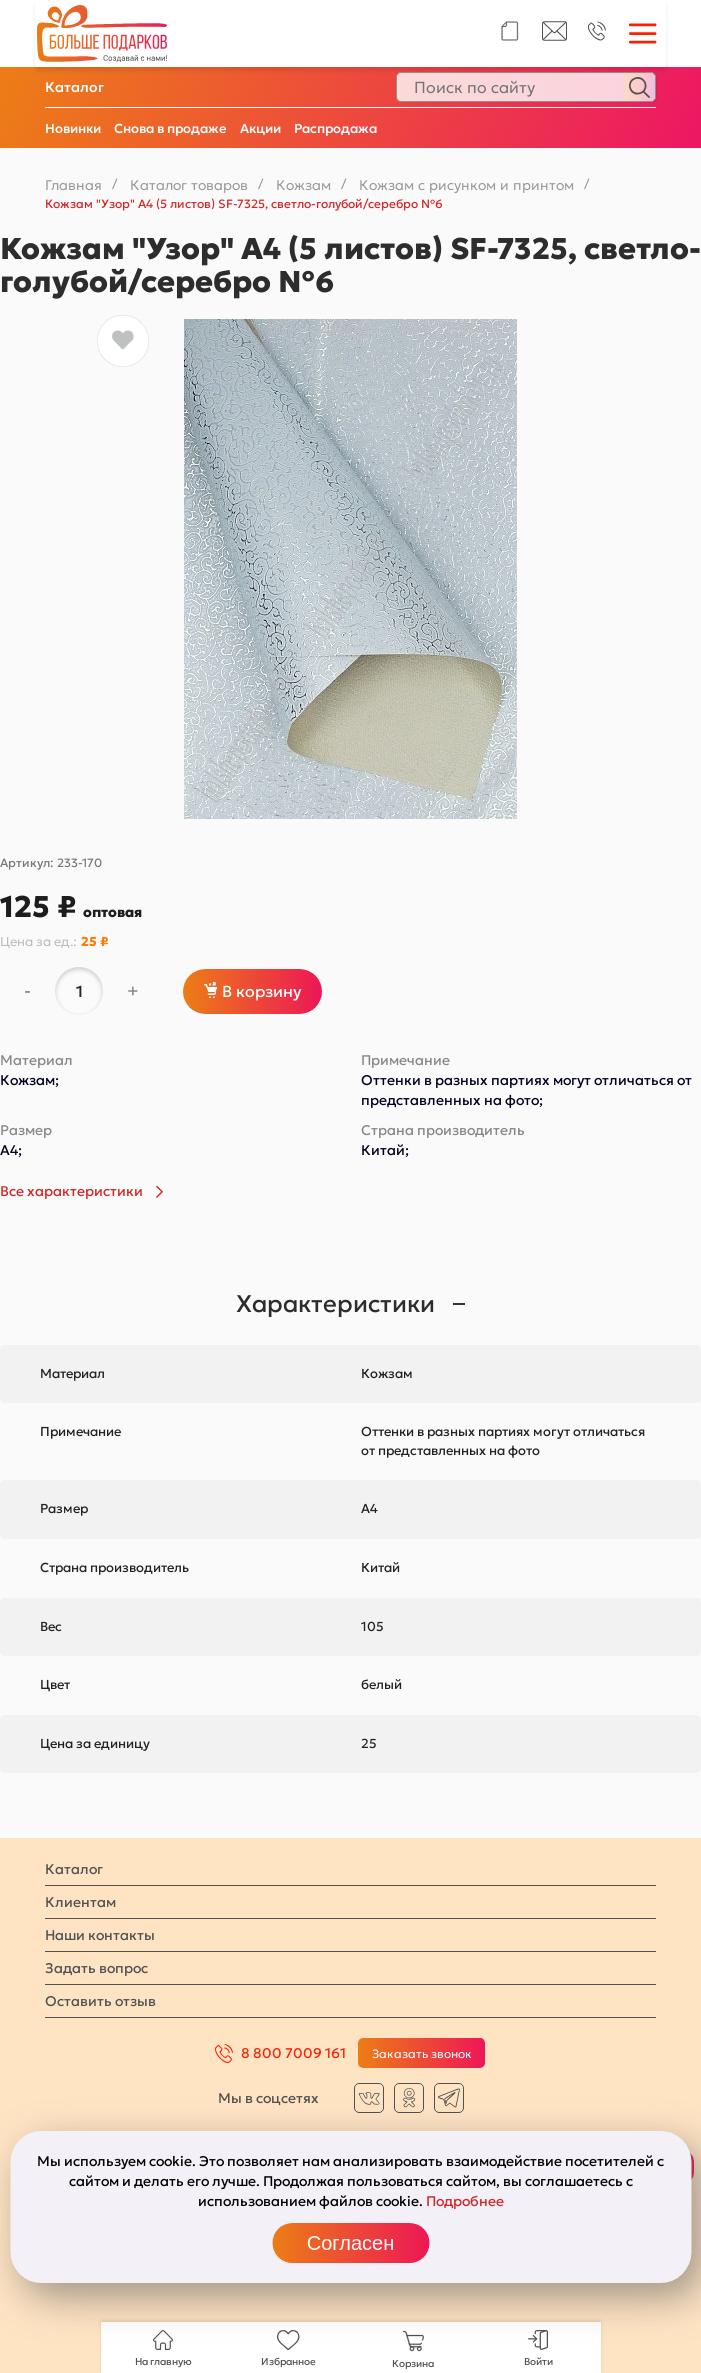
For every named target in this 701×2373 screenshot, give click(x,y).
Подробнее (465, 2201)
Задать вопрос (96, 1968)
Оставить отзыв (100, 2001)
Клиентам (80, 1902)
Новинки (73, 128)
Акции (260, 128)
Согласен (350, 2243)
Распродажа (335, 128)
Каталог (74, 87)
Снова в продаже (170, 128)
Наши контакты (100, 1935)
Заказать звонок (422, 2053)
